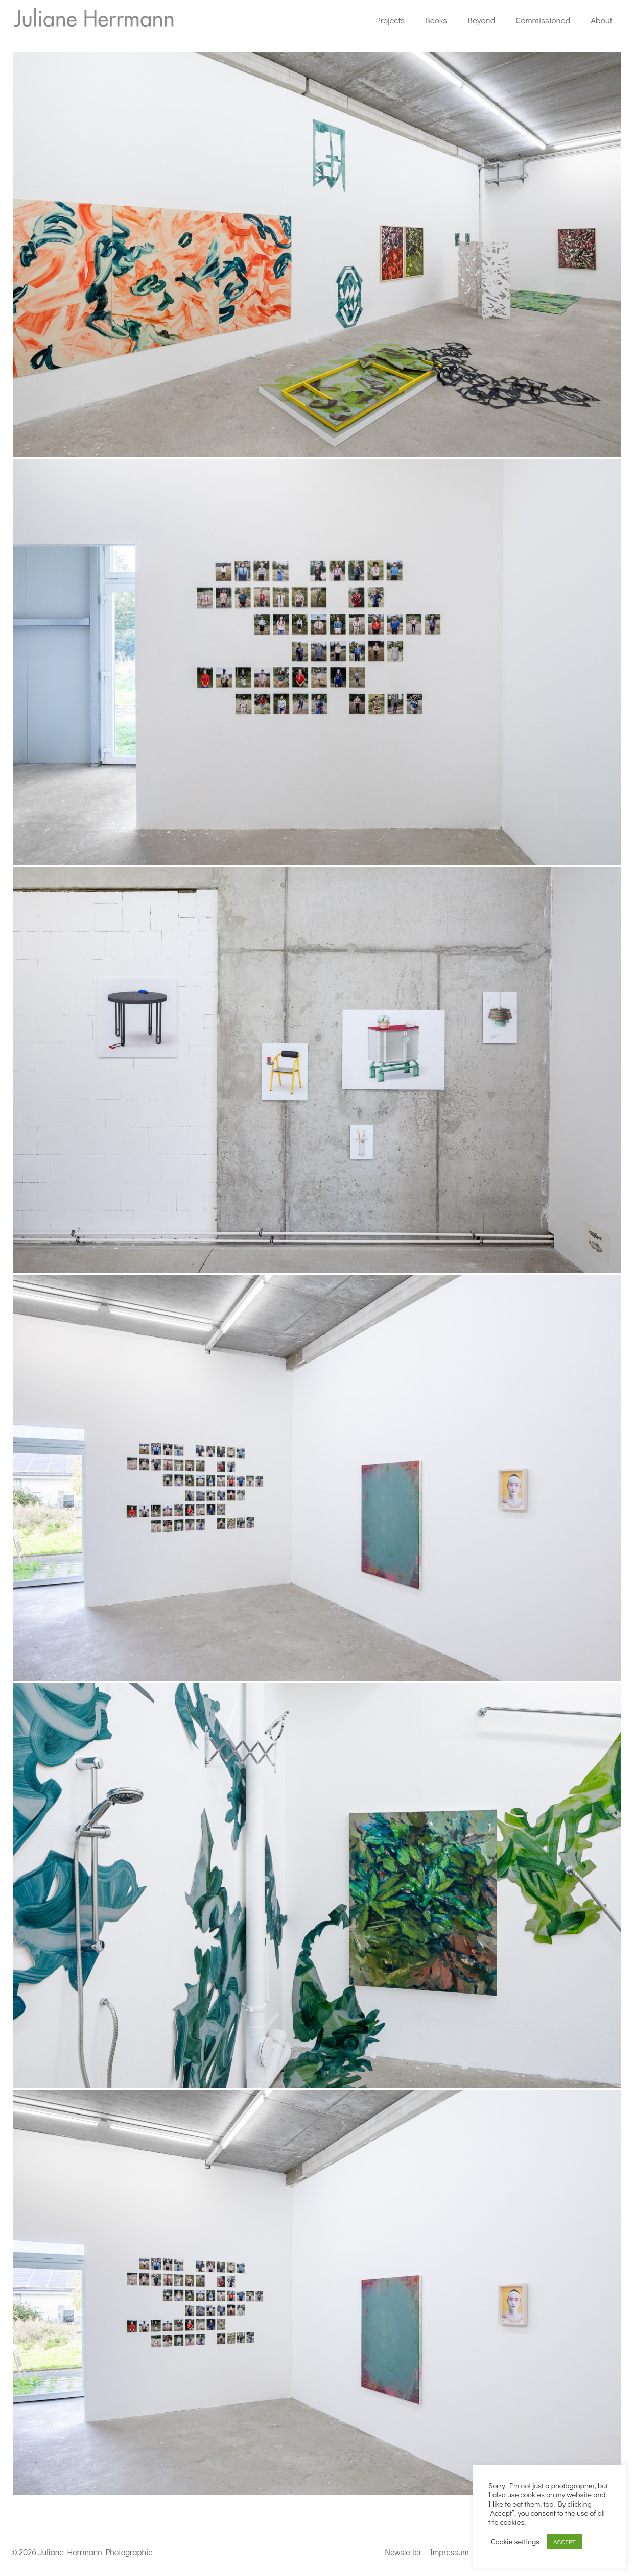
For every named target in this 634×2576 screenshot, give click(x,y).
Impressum (449, 2551)
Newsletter (403, 2551)
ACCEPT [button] (564, 2541)
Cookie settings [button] (515, 2541)
